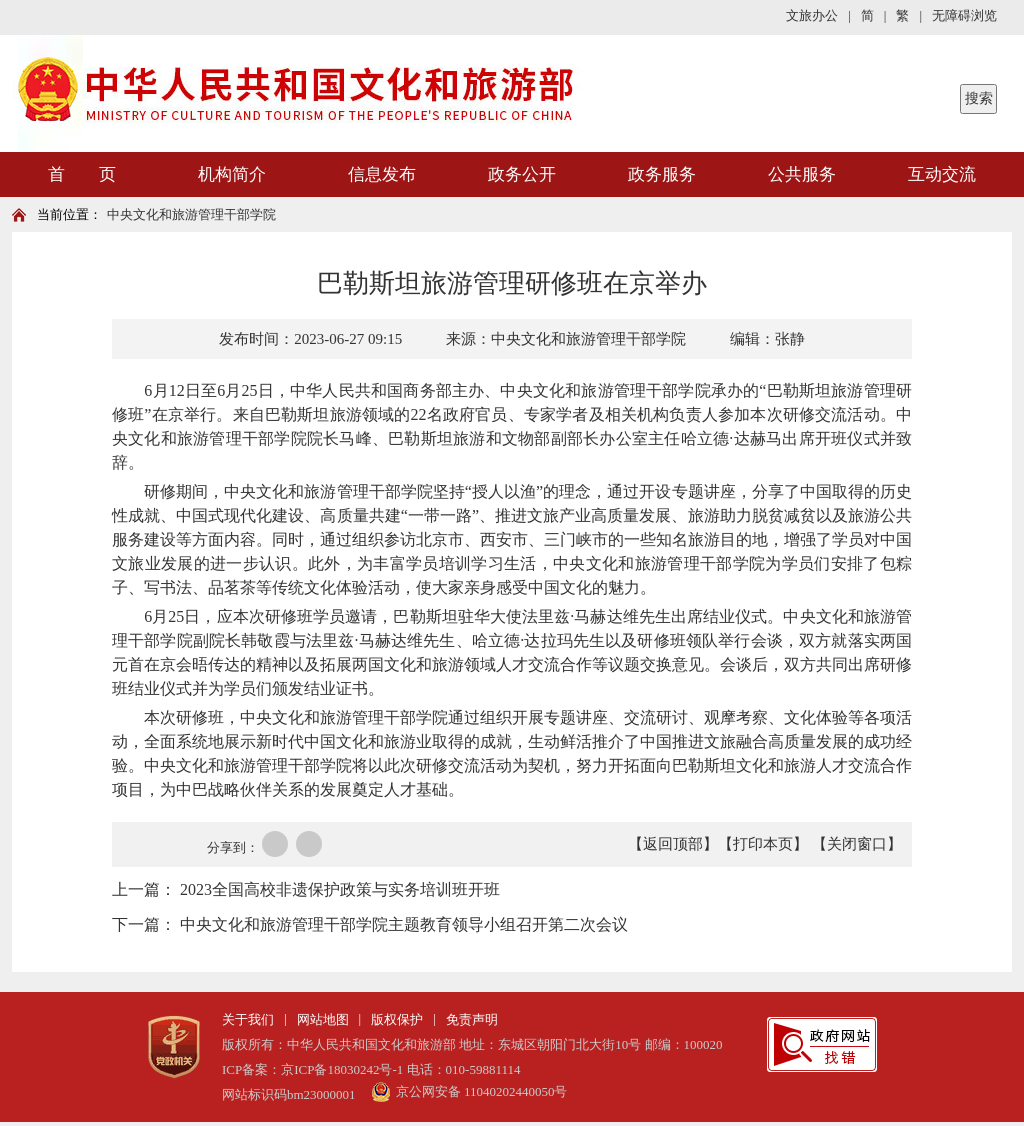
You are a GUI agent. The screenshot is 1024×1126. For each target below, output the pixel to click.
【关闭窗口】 (857, 844)
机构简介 (232, 174)
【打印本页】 (763, 844)
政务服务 (662, 174)
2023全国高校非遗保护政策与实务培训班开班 (340, 889)
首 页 (82, 174)
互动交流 (942, 174)
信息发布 (382, 174)
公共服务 (802, 174)
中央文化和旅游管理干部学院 (191, 214)
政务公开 (522, 174)
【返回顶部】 (673, 844)
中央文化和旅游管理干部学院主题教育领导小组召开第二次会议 (404, 924)
